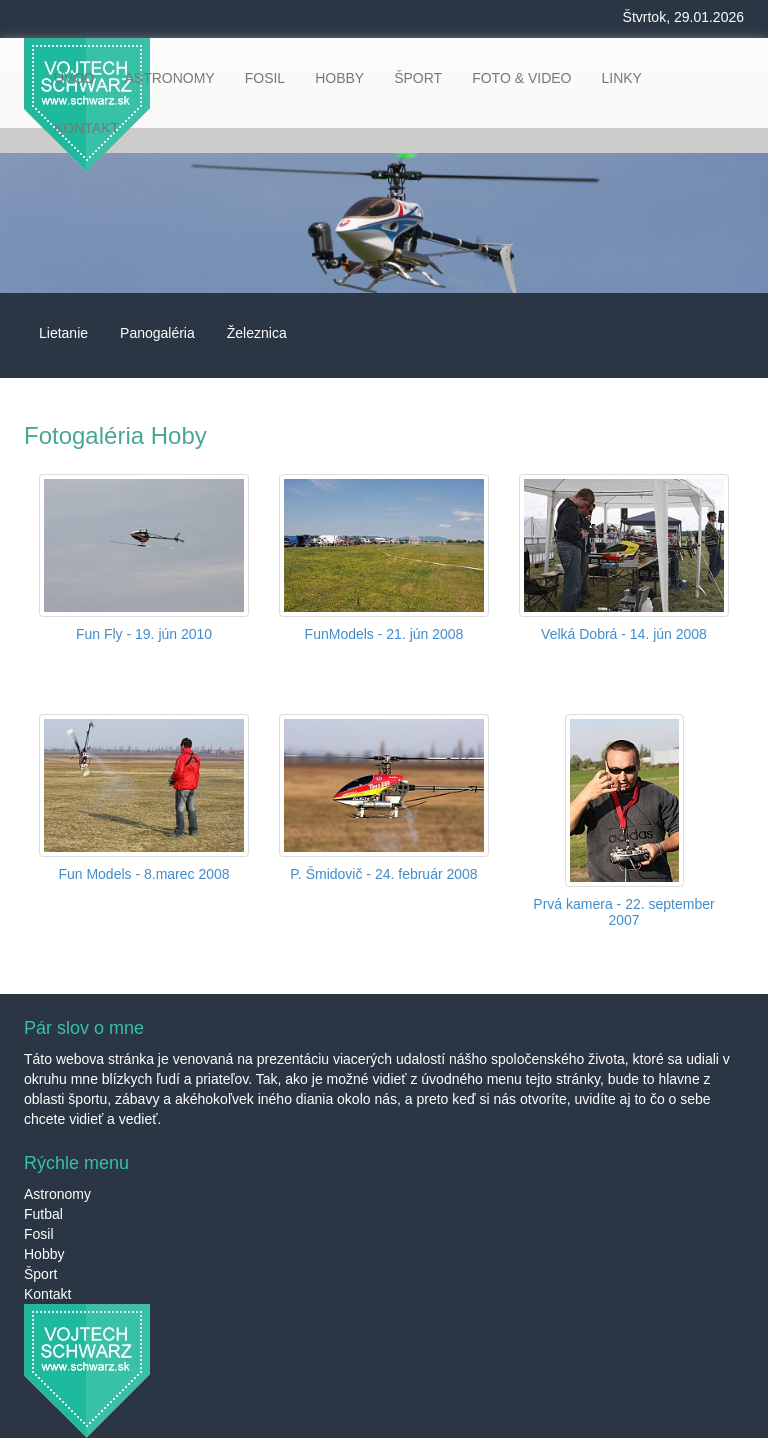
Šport (40, 1274)
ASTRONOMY (169, 78)
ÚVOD (74, 78)
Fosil (39, 1234)
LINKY (621, 78)
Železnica (257, 333)
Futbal (43, 1214)
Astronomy (57, 1194)
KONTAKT (86, 128)
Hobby (44, 1254)
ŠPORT (418, 78)
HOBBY (339, 78)
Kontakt (47, 1294)
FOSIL (265, 78)
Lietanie (63, 333)
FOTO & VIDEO (521, 78)
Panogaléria (157, 333)
